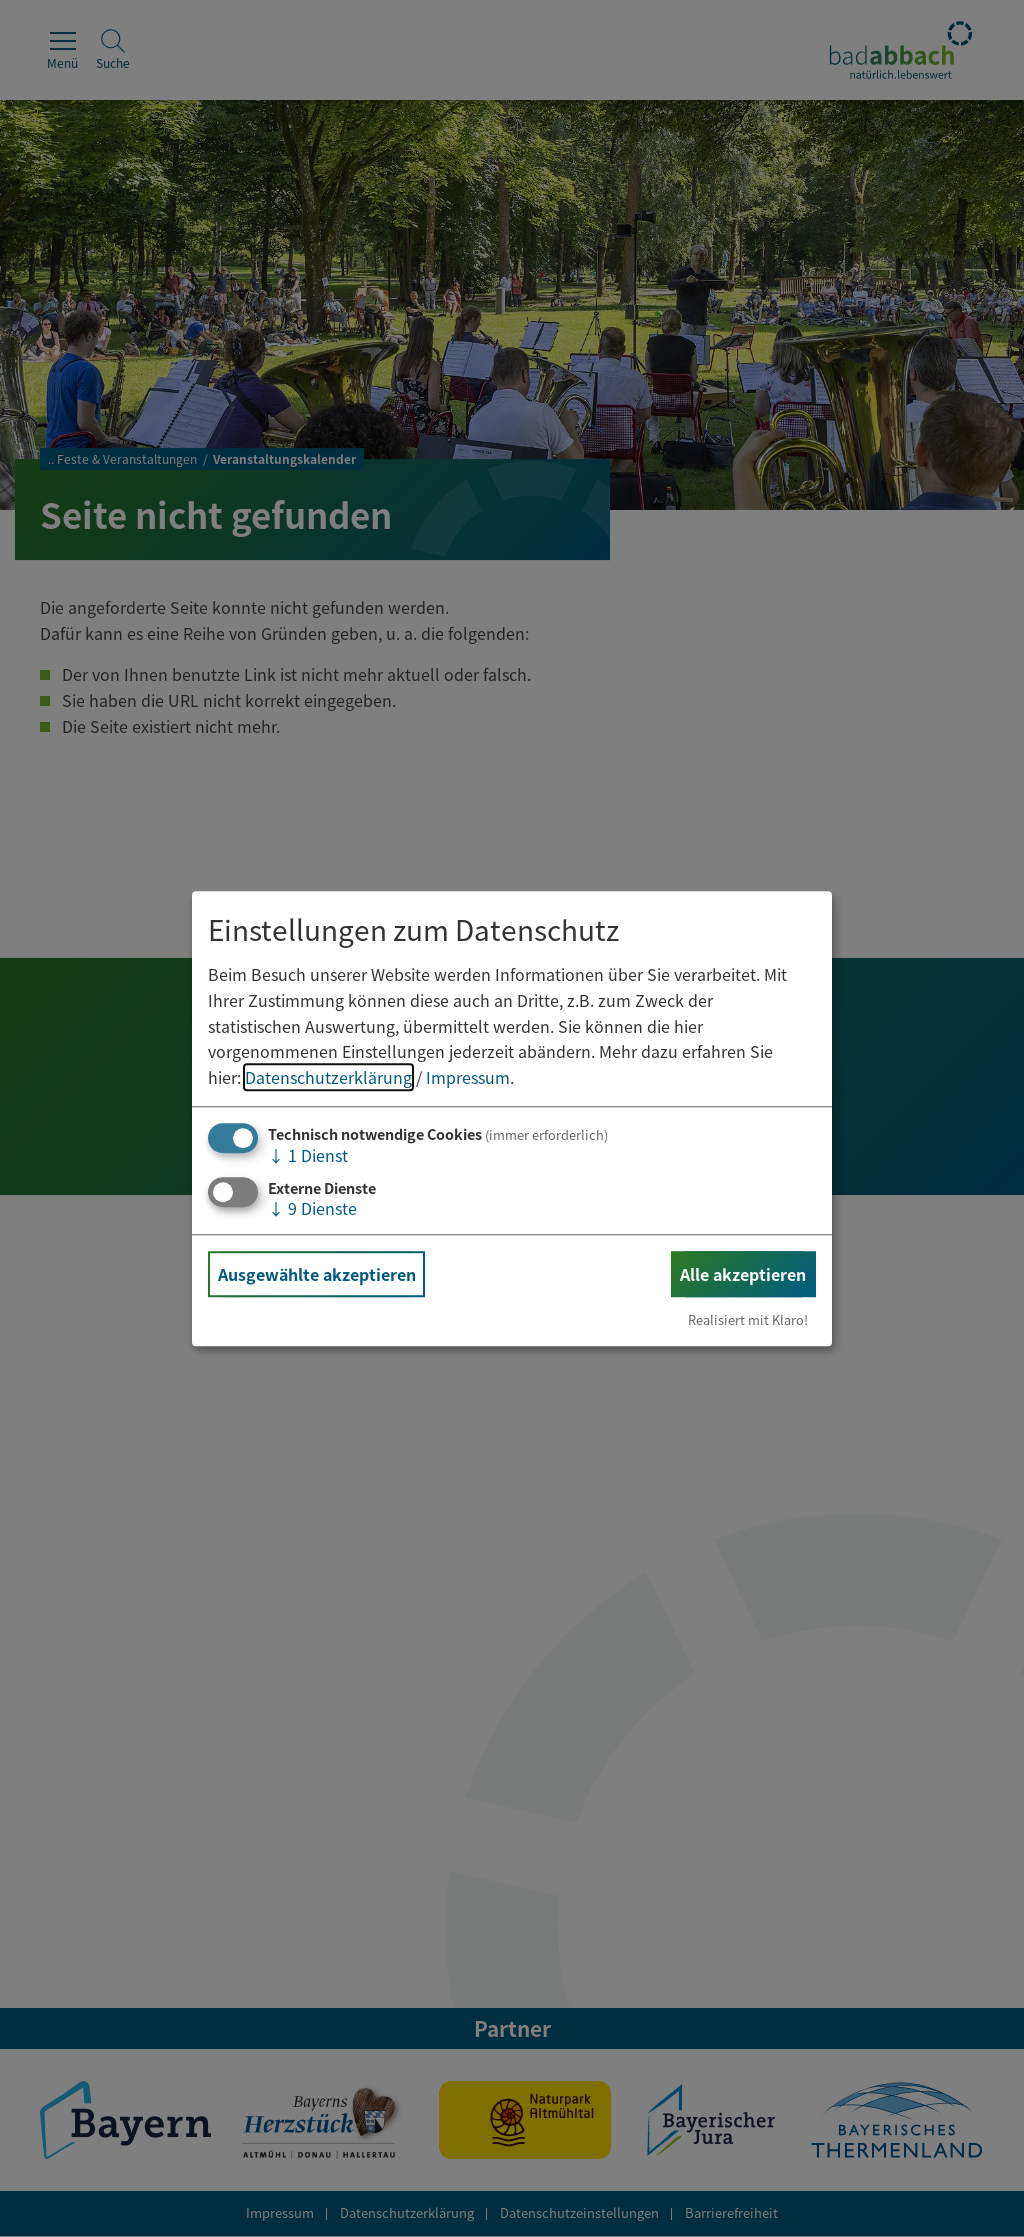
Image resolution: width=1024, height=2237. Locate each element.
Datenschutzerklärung (328, 1077)
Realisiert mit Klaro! (748, 1319)
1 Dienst (308, 1156)
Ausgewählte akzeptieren (317, 1274)
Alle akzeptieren (743, 1274)
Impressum (468, 1077)
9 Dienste (312, 1208)
